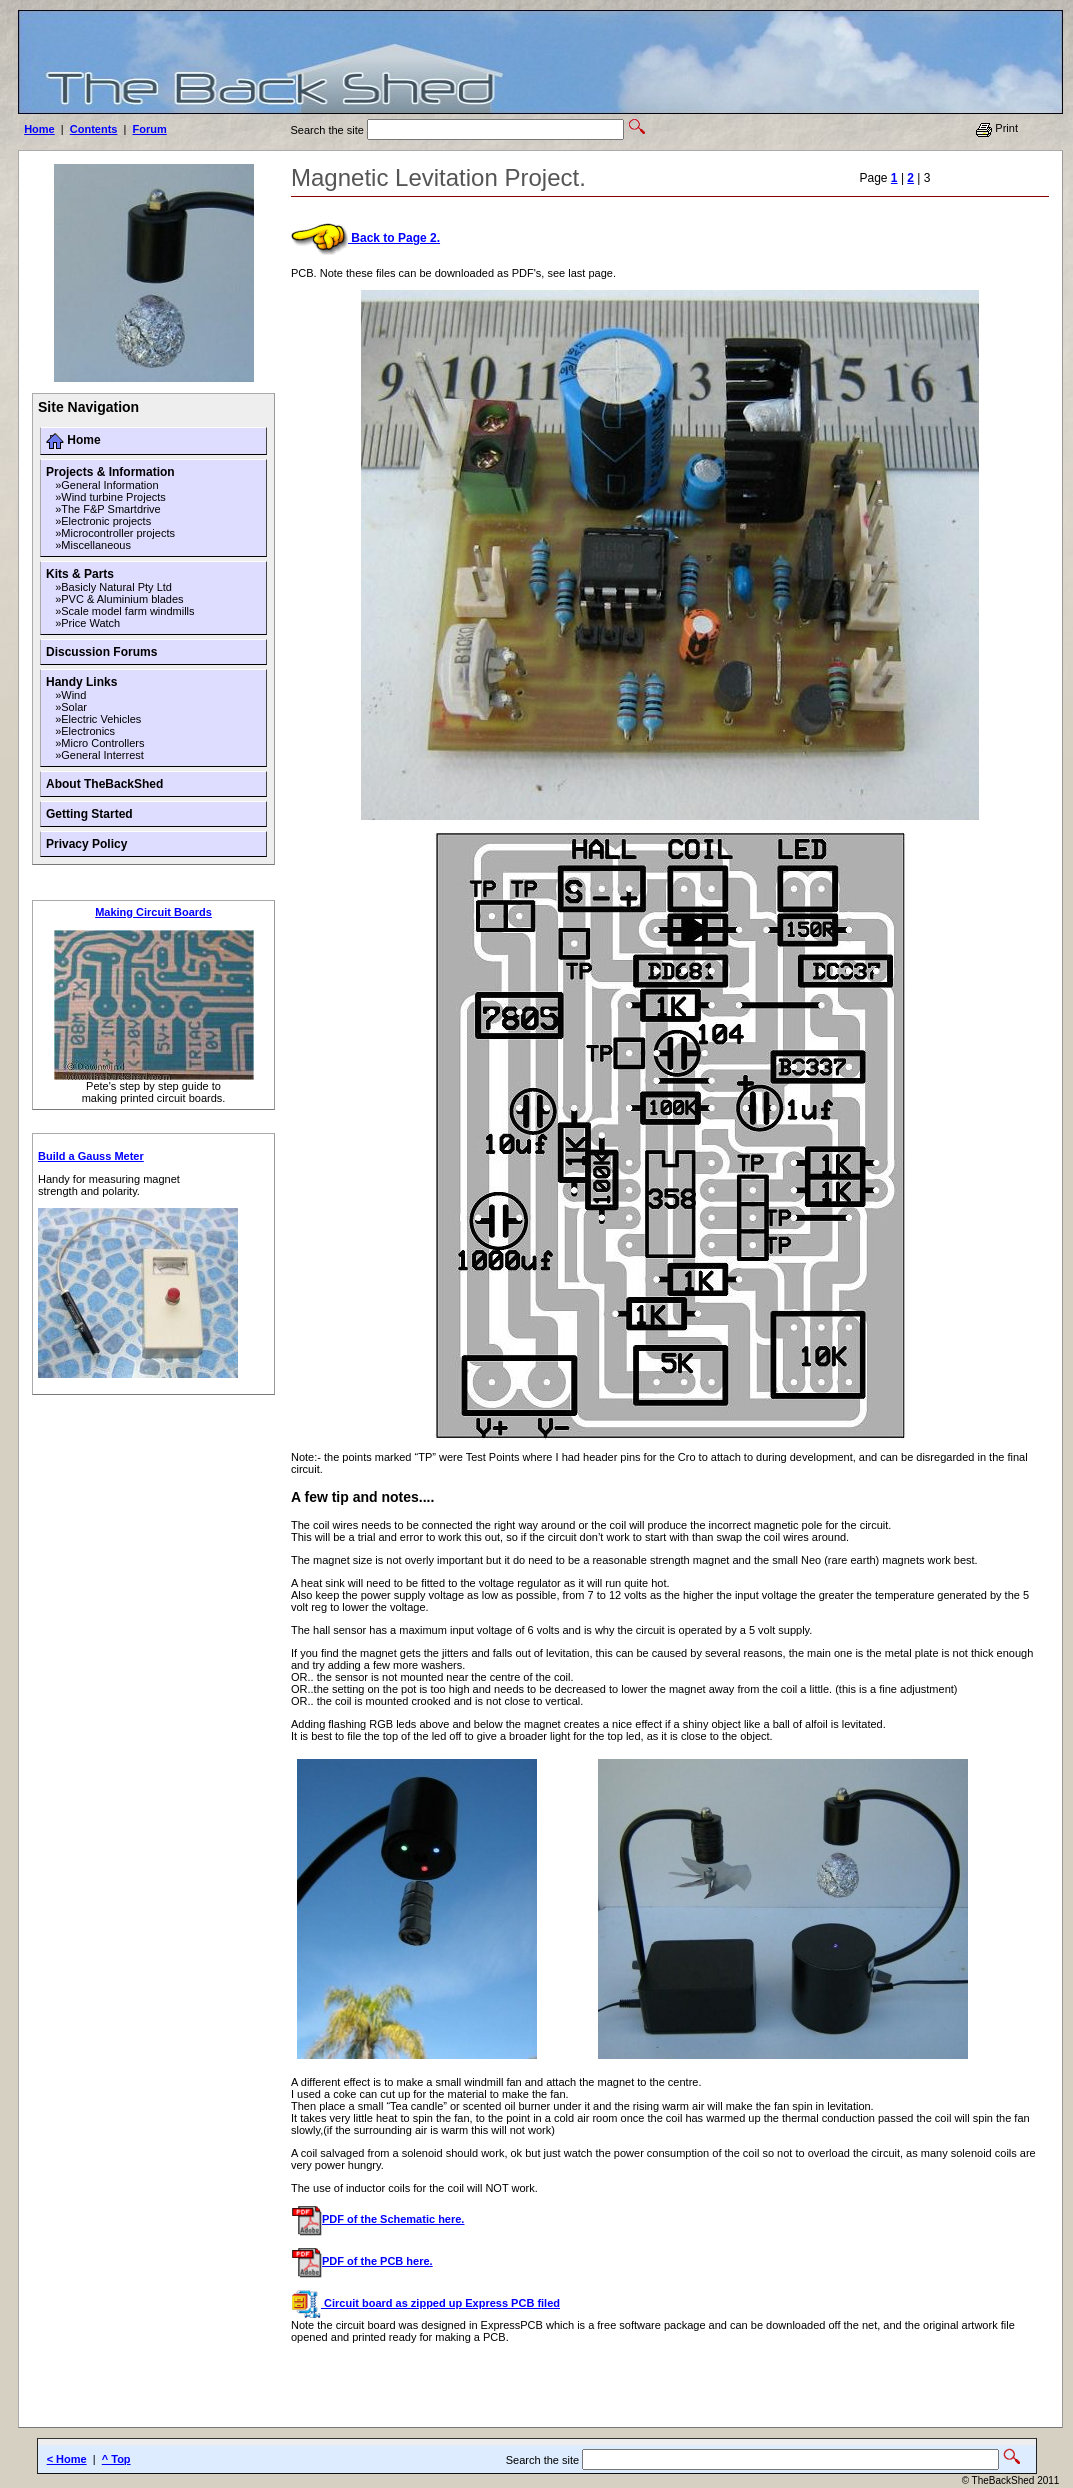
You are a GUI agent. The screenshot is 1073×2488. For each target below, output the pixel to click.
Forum (150, 129)
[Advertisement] (540, 2392)
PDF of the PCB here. (362, 2261)
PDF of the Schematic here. (377, 2219)
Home (39, 129)
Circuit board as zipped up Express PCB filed (425, 2303)
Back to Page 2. (365, 238)
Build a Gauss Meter (91, 1156)
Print (996, 128)
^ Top (116, 2459)
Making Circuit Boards (153, 912)
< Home (67, 2459)
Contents (94, 129)
